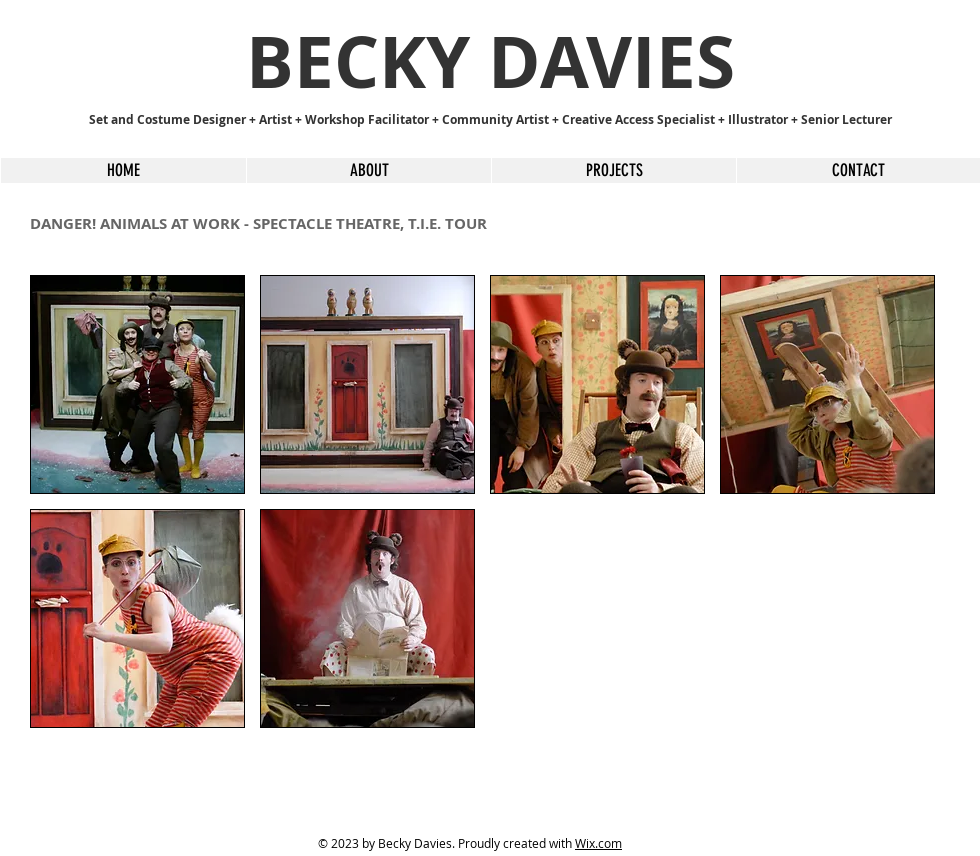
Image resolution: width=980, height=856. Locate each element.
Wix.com (598, 843)
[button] (137, 384)
